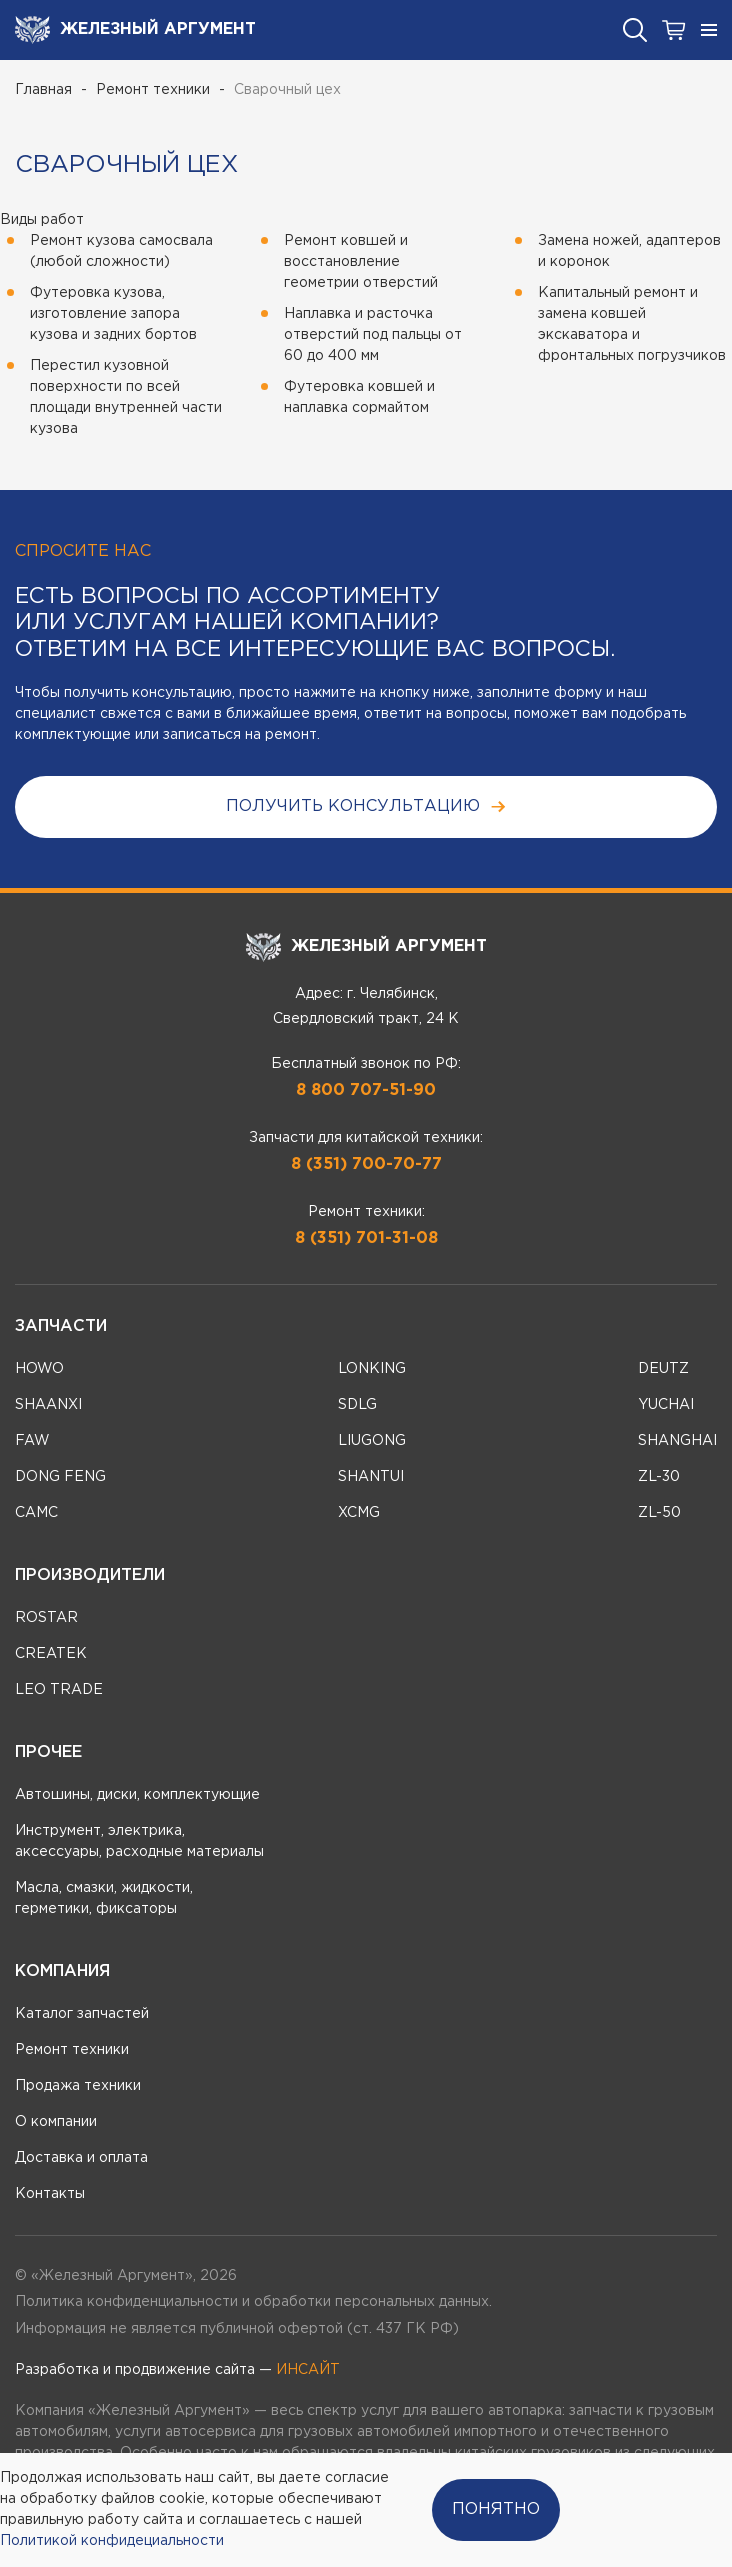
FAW (32, 1441)
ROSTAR (46, 1618)
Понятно (496, 2509)
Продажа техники (78, 2086)
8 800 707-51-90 (366, 1090)
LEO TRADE (59, 1690)
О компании (56, 2122)
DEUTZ (663, 1369)
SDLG (357, 1405)
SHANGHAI (677, 1441)
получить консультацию (366, 806)
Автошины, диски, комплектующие (137, 1795)
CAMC (36, 1513)
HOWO (39, 1369)
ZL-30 (659, 1477)
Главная (43, 90)
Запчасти (61, 1326)
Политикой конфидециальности (112, 2541)
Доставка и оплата (81, 2158)
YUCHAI (666, 1405)
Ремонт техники (153, 90)
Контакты (50, 2194)
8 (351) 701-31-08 (366, 1238)
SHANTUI (371, 1477)
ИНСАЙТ (308, 2370)
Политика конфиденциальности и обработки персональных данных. (253, 2302)
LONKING (372, 1369)
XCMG (359, 1513)
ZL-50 (659, 1513)
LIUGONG (372, 1441)
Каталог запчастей (82, 2014)
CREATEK (51, 1654)
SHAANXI (48, 1405)
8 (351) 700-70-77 (366, 1164)
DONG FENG (60, 1477)
